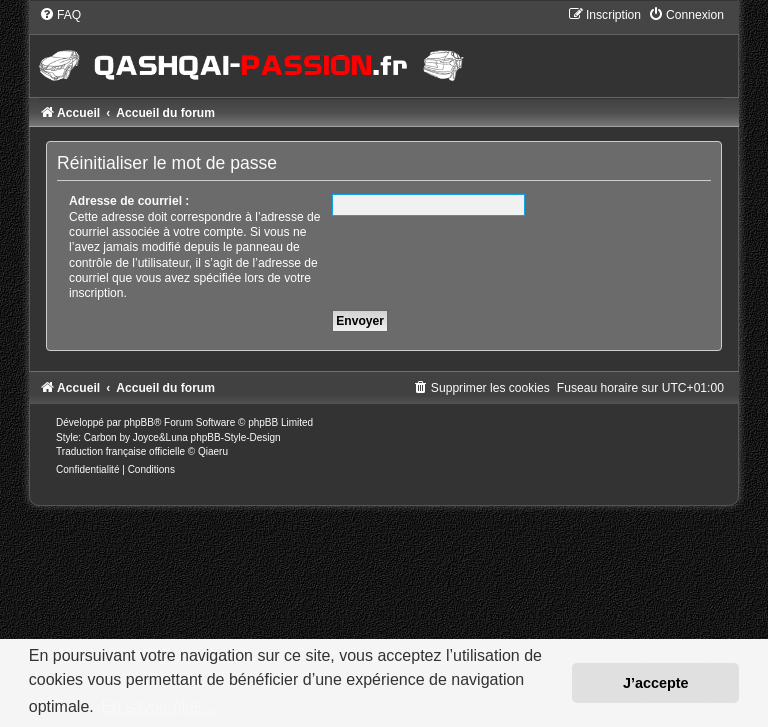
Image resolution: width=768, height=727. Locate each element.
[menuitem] (60, 15)
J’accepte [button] (656, 683)
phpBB (139, 422)
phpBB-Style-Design (236, 437)
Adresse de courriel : (129, 201)
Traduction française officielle (120, 451)
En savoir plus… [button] (159, 706)
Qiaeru (213, 451)
